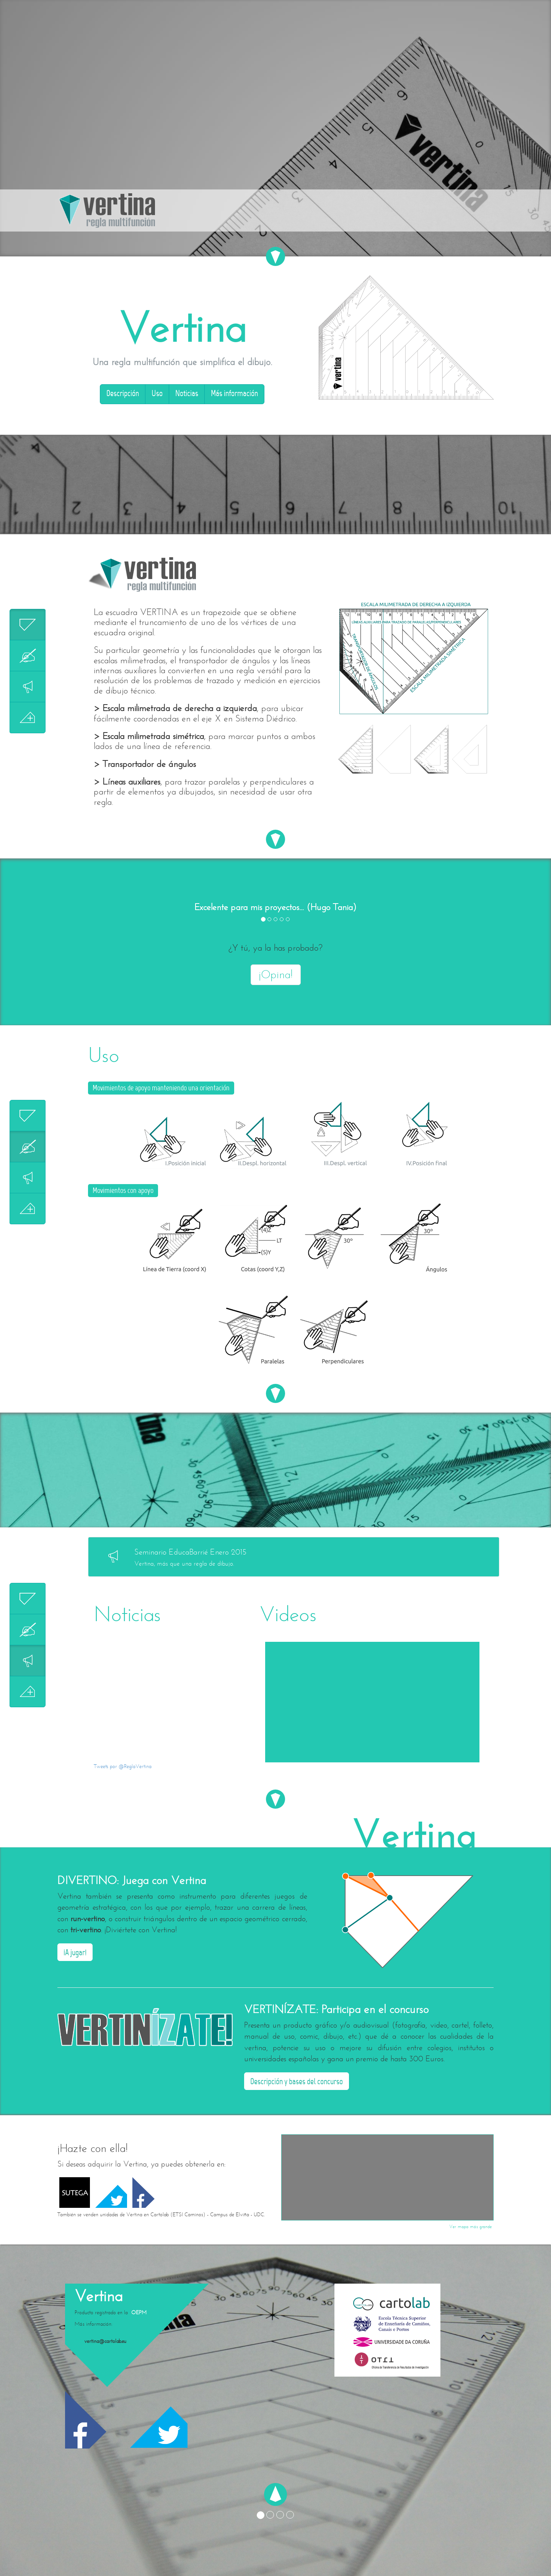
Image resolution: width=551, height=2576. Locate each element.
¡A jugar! (75, 1953)
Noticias (186, 394)
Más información (234, 394)
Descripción (122, 394)
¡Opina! (276, 974)
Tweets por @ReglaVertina (123, 1766)
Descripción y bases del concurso (296, 2082)
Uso (157, 394)
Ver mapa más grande (470, 2226)
